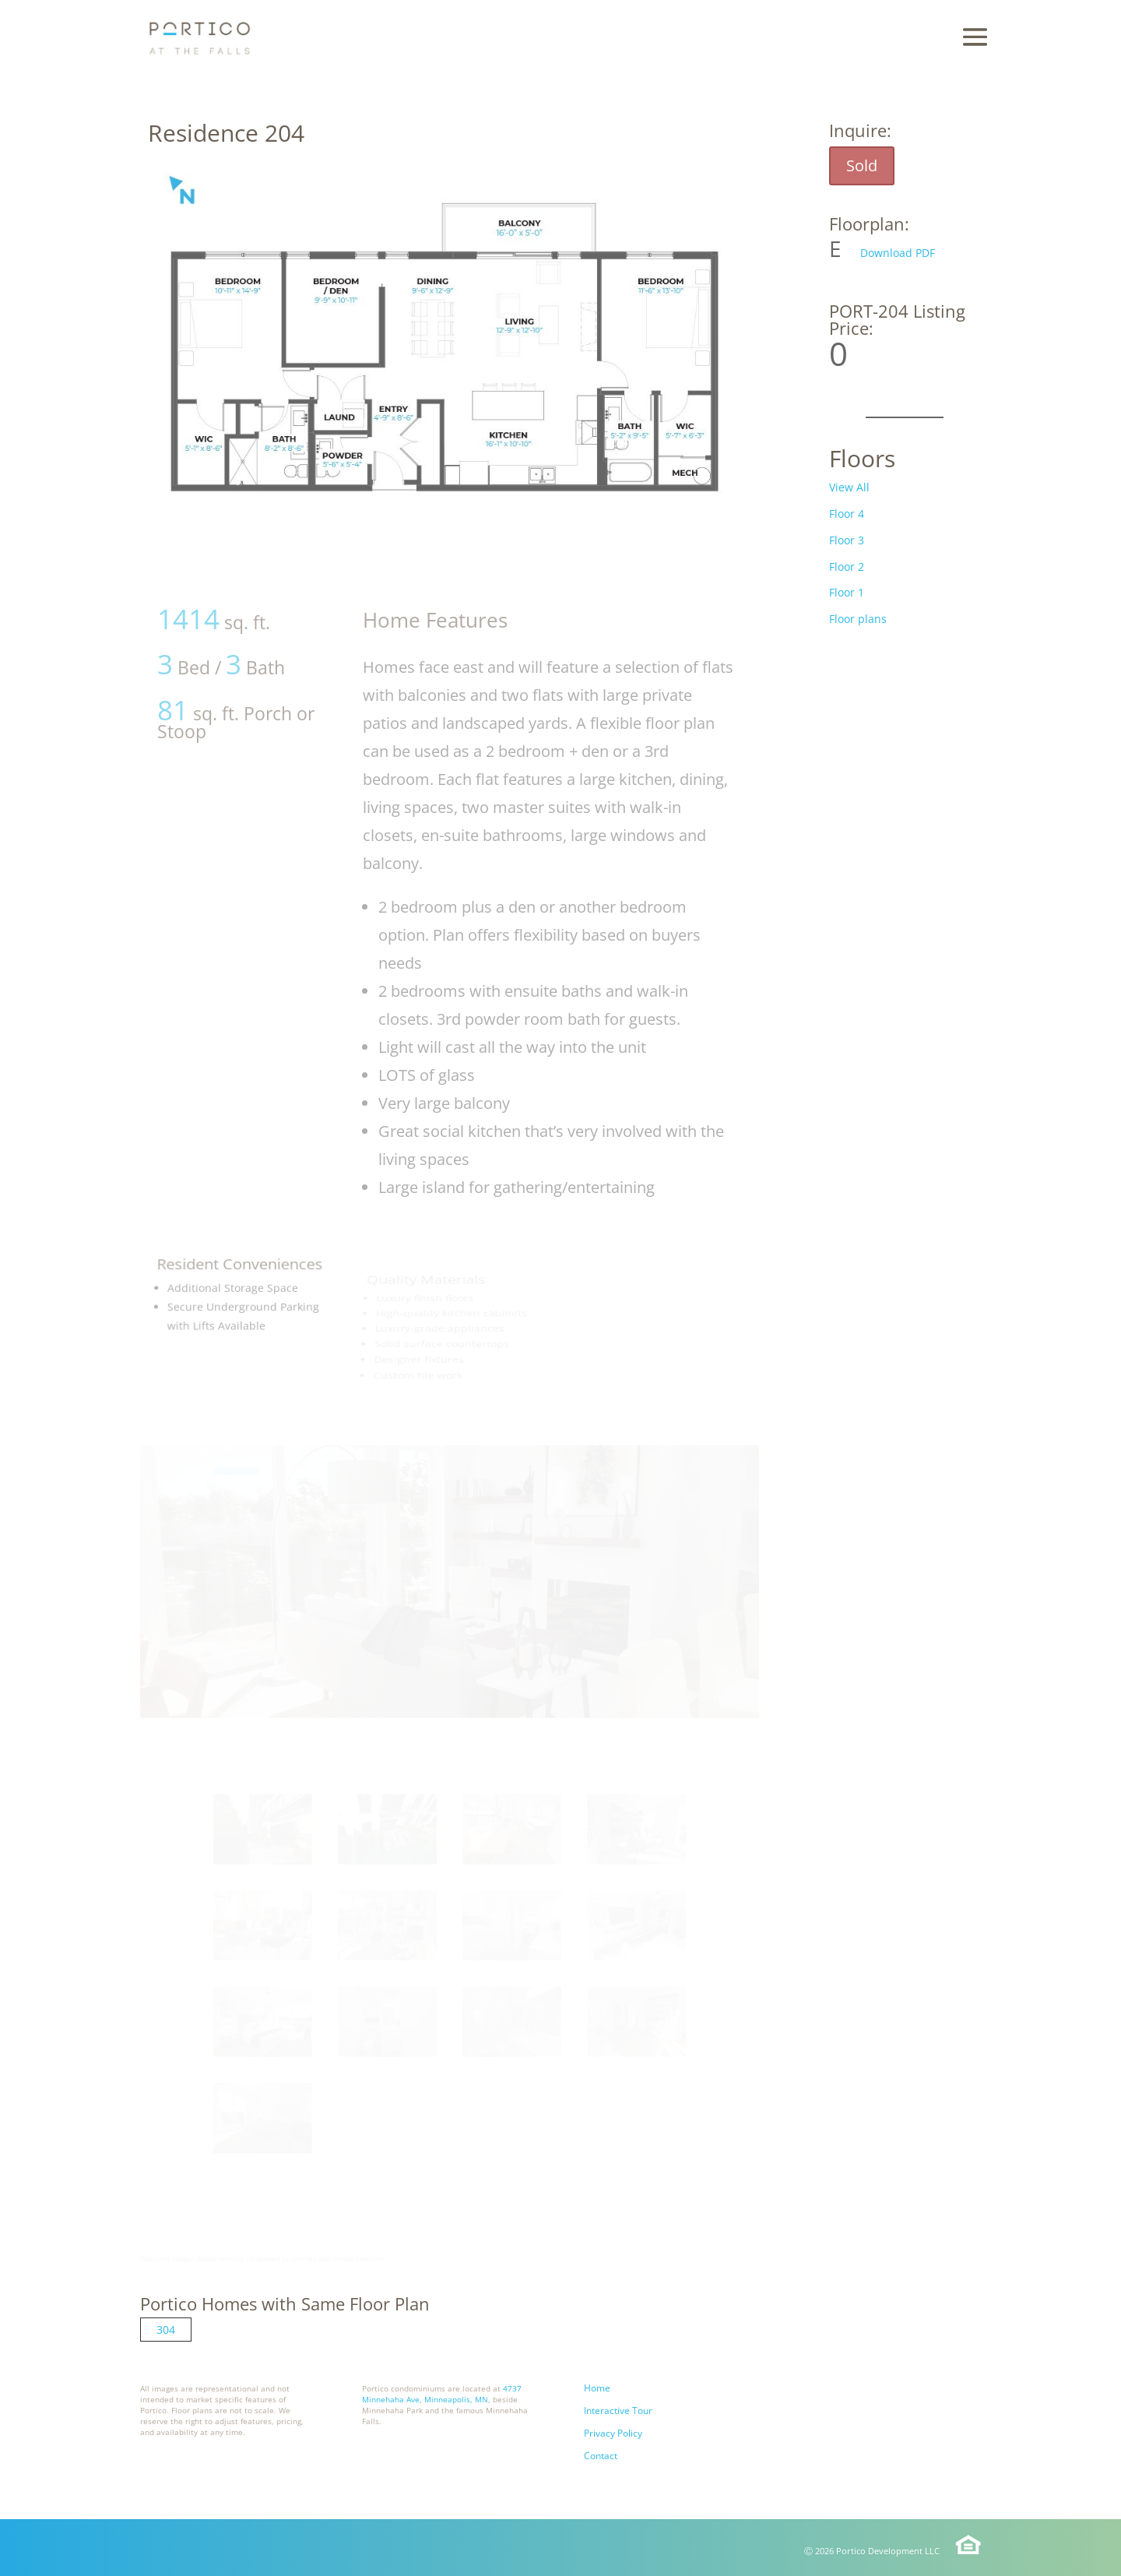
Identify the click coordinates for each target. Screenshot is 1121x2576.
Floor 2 (846, 566)
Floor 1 (846, 592)
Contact (600, 2455)
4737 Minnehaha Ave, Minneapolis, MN (442, 2394)
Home (597, 2388)
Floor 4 (846, 513)
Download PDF (897, 252)
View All (849, 487)
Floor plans (858, 618)
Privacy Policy (613, 2433)
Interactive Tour (618, 2410)
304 (165, 2329)
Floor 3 (846, 540)
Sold (861, 165)
